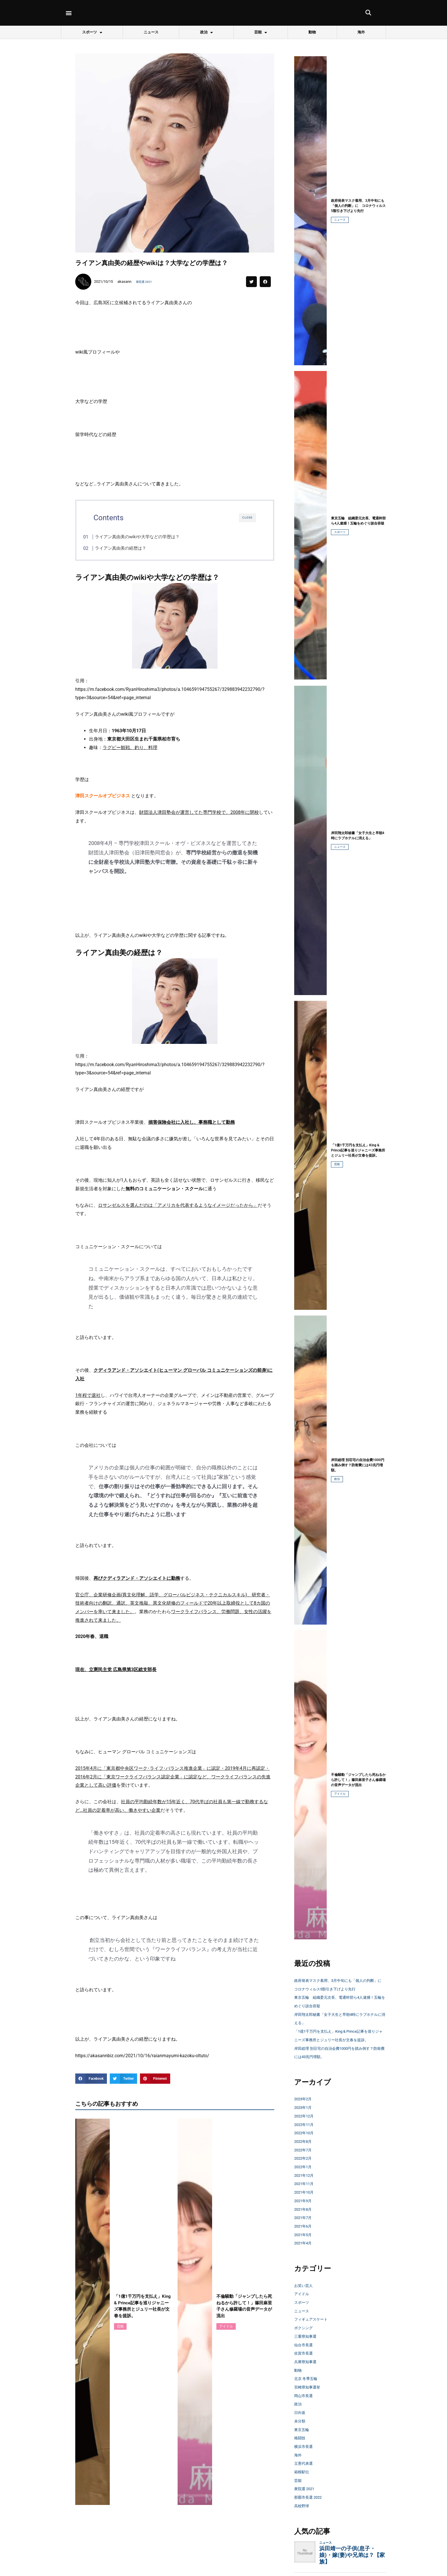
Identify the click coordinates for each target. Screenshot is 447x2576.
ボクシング (305, 2344)
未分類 (301, 2437)
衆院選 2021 (146, 281)
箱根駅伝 (303, 2488)
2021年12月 (306, 2192)
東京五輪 (303, 2446)
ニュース (151, 32)
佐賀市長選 (305, 2370)
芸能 (260, 32)
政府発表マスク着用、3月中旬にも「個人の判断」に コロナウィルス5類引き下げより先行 (338, 1989)
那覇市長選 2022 (311, 2514)
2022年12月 (306, 2132)
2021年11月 (306, 2200)
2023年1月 (305, 2124)
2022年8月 (305, 2158)
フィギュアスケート (314, 2336)
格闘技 (301, 2455)
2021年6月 (305, 2243)
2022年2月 (305, 2175)
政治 (206, 32)
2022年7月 (305, 2166)
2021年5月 (305, 2251)
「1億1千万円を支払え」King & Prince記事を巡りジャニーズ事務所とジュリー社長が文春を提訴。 (339, 2048)
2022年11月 (306, 2141)
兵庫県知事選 (308, 2378)
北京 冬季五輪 (308, 2395)
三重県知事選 (308, 2353)
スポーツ (92, 32)
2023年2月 (305, 2116)
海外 (361, 32)
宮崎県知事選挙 (310, 2403)
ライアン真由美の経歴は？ (132, 548)
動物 (312, 32)
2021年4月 (305, 2260)
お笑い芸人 (305, 2302)
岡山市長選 (305, 2412)
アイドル (340, 1793)
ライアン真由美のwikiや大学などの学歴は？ (149, 536)
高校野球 (303, 2522)
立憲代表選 (305, 2480)
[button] (68, 13)
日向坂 (301, 2429)
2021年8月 (305, 2226)
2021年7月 (305, 2234)
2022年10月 (306, 2150)
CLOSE (247, 517)
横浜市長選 (305, 2463)
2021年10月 (306, 2209)
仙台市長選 (305, 2361)
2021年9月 (305, 2217)
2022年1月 (305, 2183)
